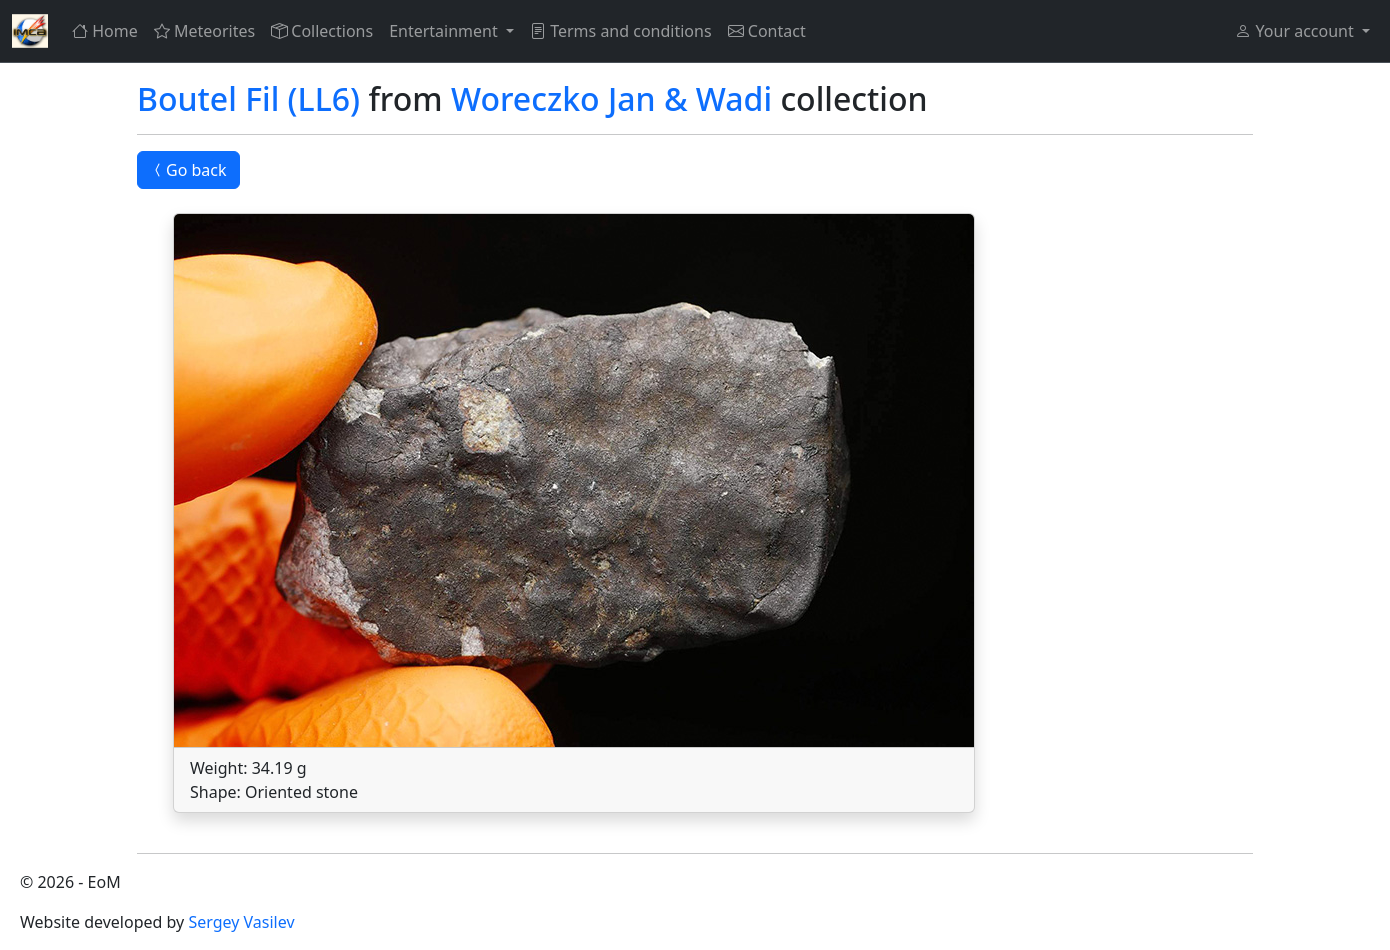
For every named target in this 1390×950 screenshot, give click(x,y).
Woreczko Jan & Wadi (611, 98)
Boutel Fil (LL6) (248, 98)
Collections (322, 31)
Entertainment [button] (445, 31)
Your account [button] (1296, 31)
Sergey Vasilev (241, 922)
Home (105, 31)
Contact (767, 31)
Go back (188, 170)
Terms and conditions (621, 31)
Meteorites (204, 31)
